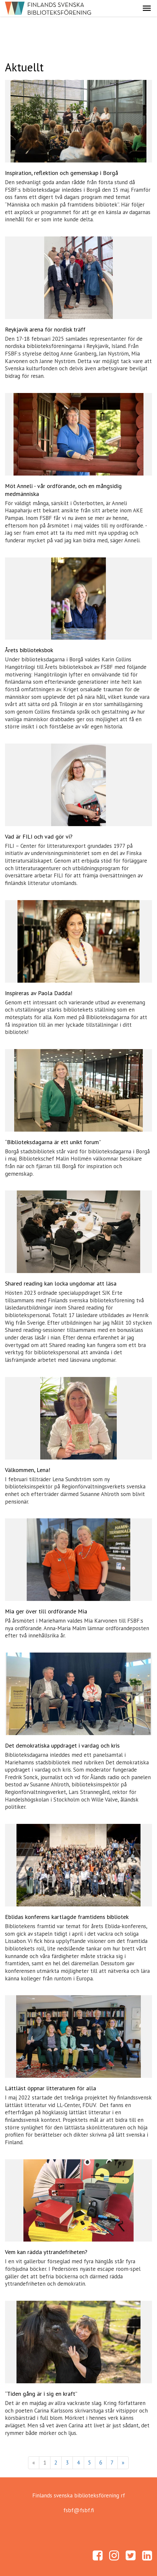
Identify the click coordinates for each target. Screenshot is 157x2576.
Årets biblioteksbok (29, 650)
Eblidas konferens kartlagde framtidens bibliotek (67, 1917)
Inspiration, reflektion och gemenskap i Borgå (61, 173)
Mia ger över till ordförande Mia (46, 1611)
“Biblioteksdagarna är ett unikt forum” (53, 1142)
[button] (146, 8)
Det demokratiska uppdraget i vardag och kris (62, 1745)
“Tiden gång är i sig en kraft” (41, 2393)
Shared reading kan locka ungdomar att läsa (60, 1283)
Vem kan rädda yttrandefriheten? (46, 2252)
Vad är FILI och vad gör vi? (39, 836)
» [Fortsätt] (123, 2462)
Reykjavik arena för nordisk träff (45, 329)
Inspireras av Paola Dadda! (38, 993)
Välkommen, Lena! (27, 1470)
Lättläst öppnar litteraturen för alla (50, 2088)
